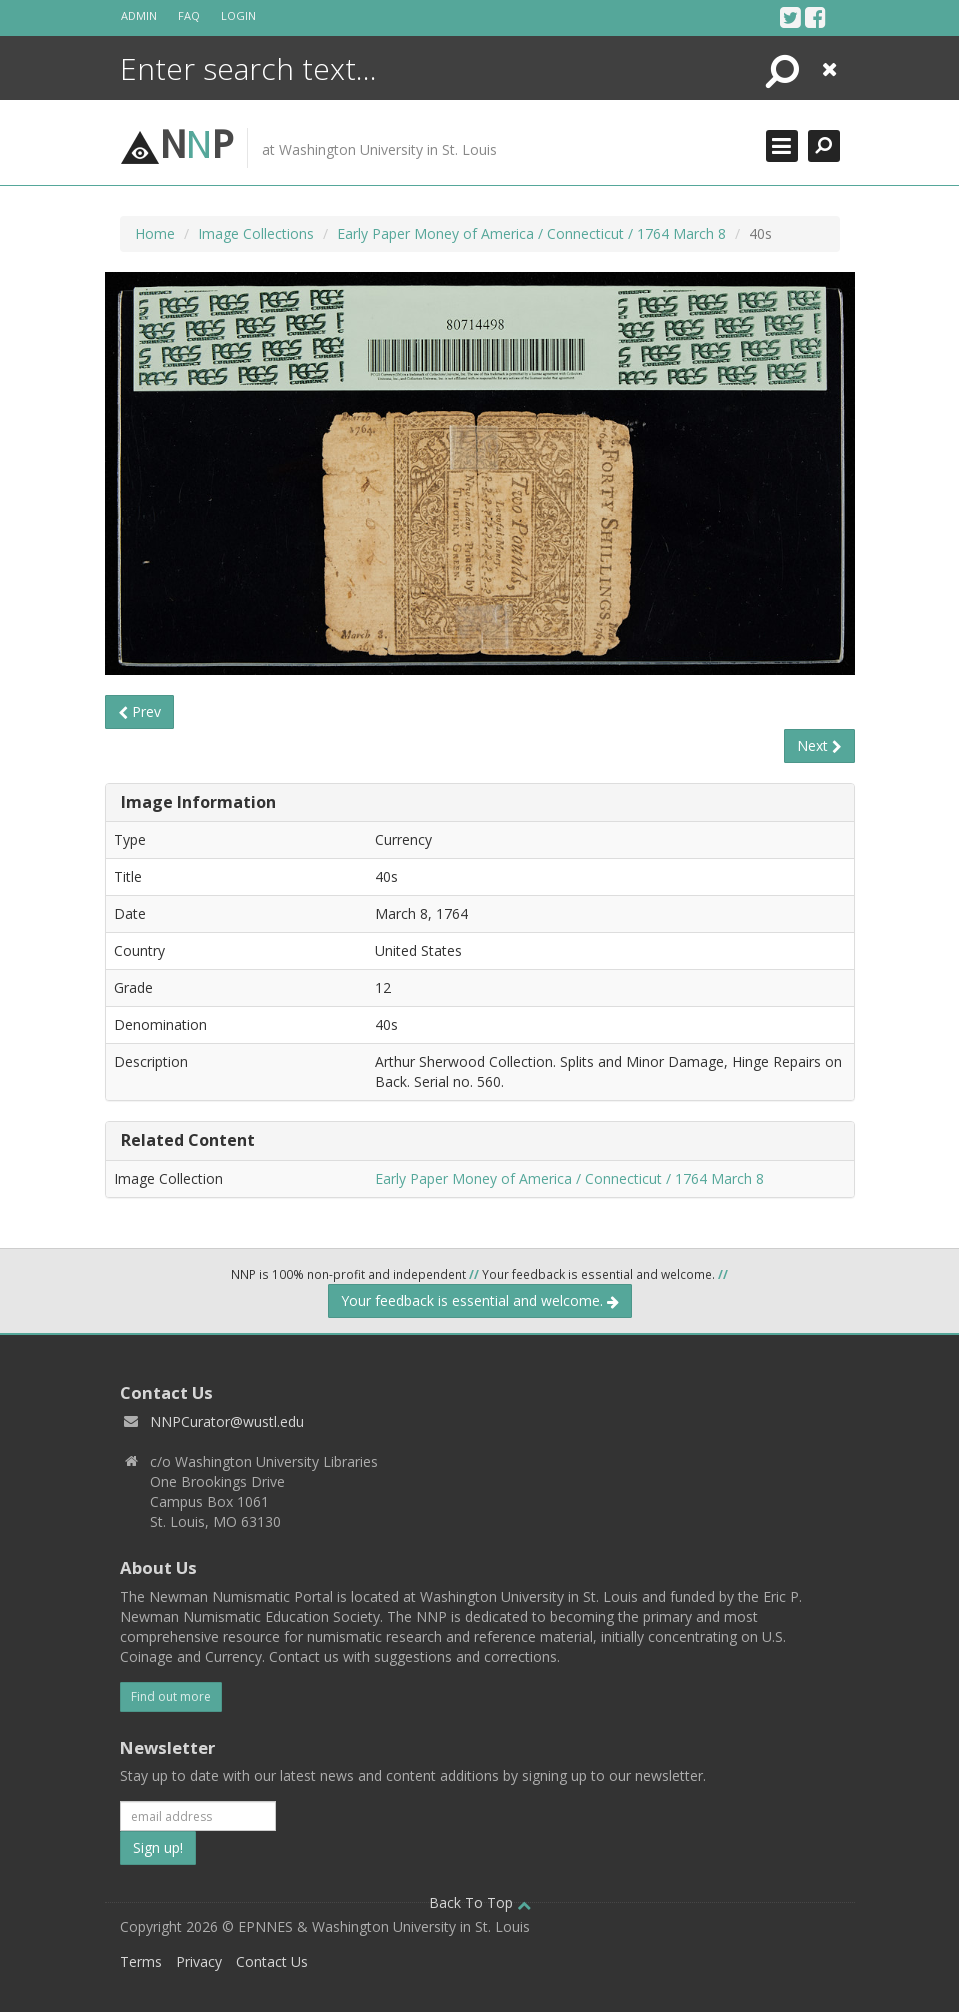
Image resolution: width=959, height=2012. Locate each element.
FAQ (189, 15)
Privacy (199, 1961)
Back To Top (480, 1902)
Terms (141, 1961)
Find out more (171, 1696)
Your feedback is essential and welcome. (480, 1300)
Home (155, 233)
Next (819, 745)
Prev (139, 711)
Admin (139, 15)
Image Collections (256, 233)
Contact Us (272, 1961)
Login (238, 15)
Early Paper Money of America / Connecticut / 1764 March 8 (531, 233)
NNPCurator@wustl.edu (227, 1421)
